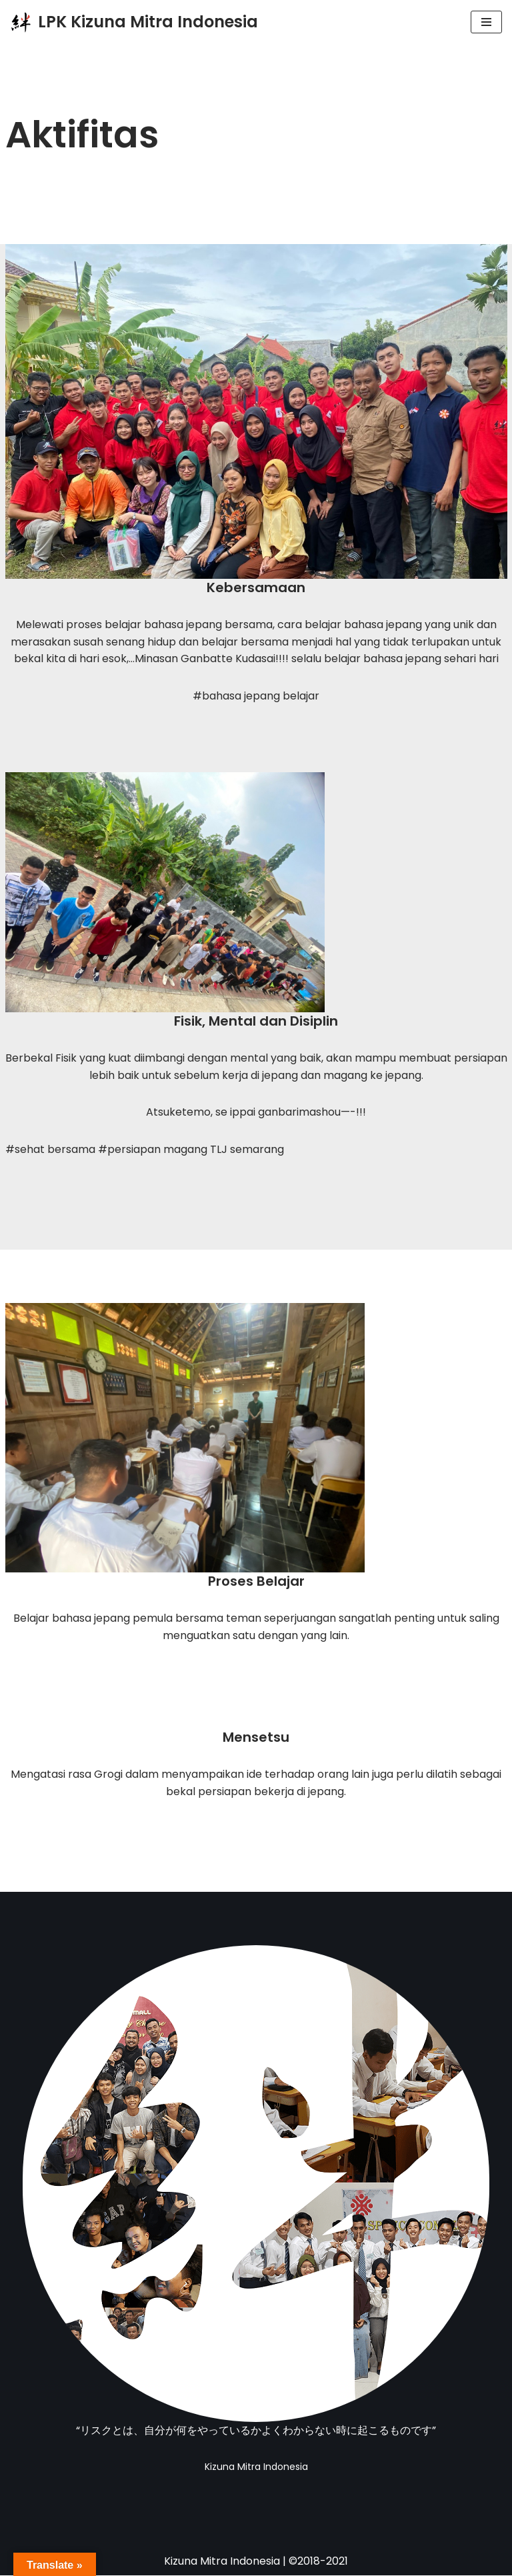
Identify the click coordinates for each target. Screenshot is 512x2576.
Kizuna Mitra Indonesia (222, 2562)
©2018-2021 (318, 2562)
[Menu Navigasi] (486, 22)
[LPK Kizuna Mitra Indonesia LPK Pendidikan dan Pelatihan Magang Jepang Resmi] (134, 22)
